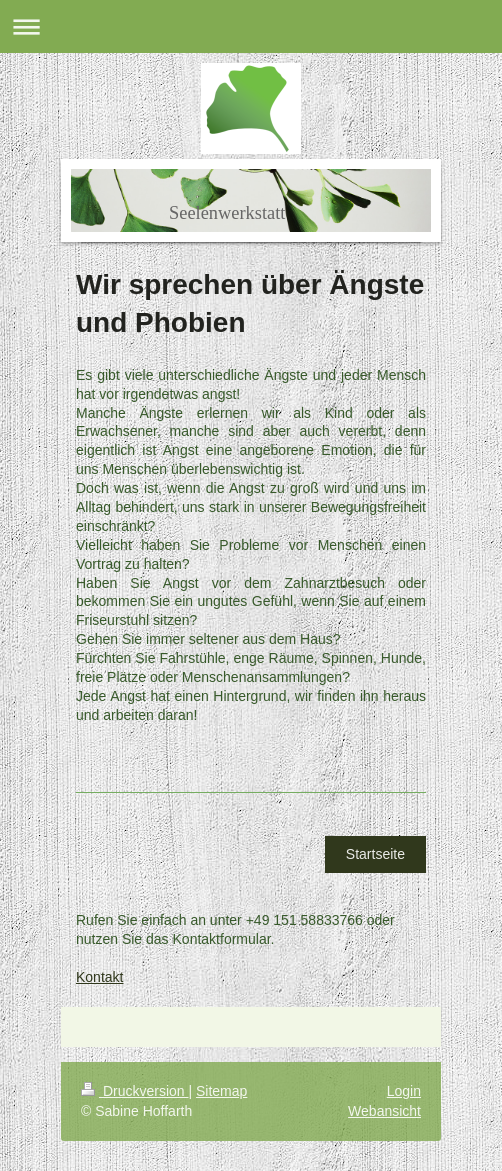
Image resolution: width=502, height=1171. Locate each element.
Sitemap (221, 1091)
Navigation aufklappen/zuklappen (251, 26)
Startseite (375, 854)
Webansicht (384, 1111)
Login (404, 1091)
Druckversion (134, 1091)
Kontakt (99, 977)
